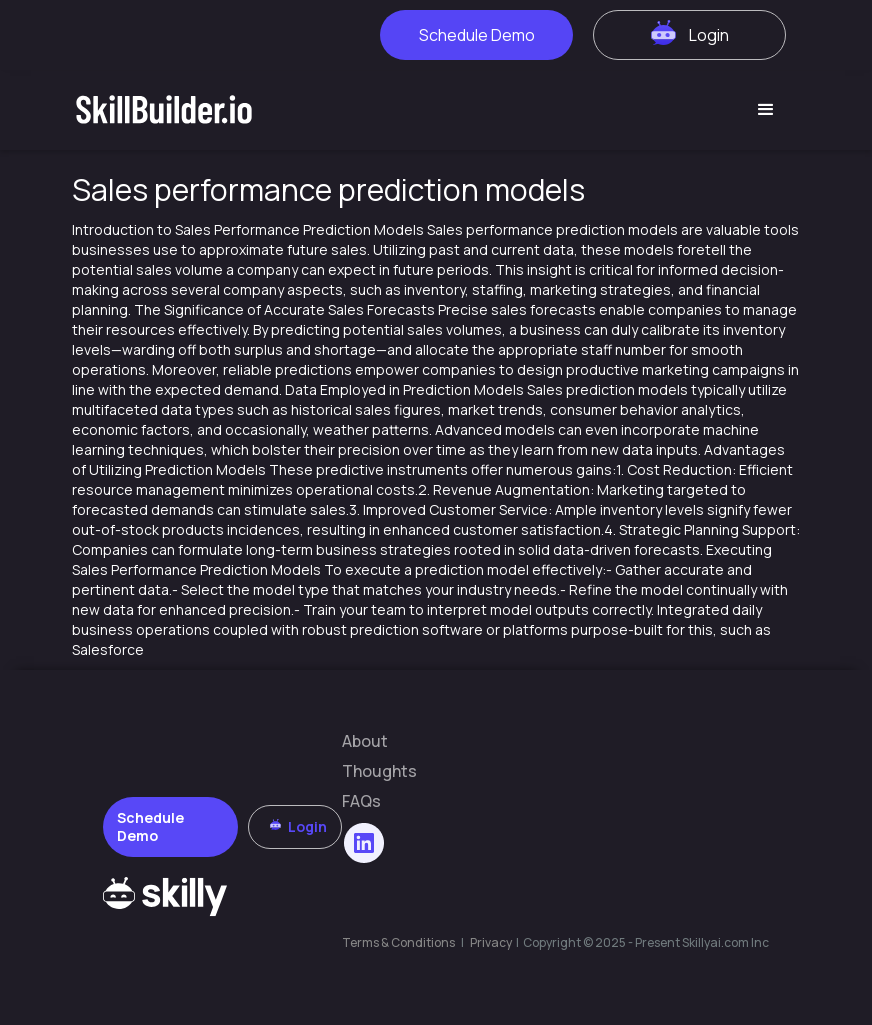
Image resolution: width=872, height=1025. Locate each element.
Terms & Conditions (398, 942)
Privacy (492, 942)
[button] (766, 110)
